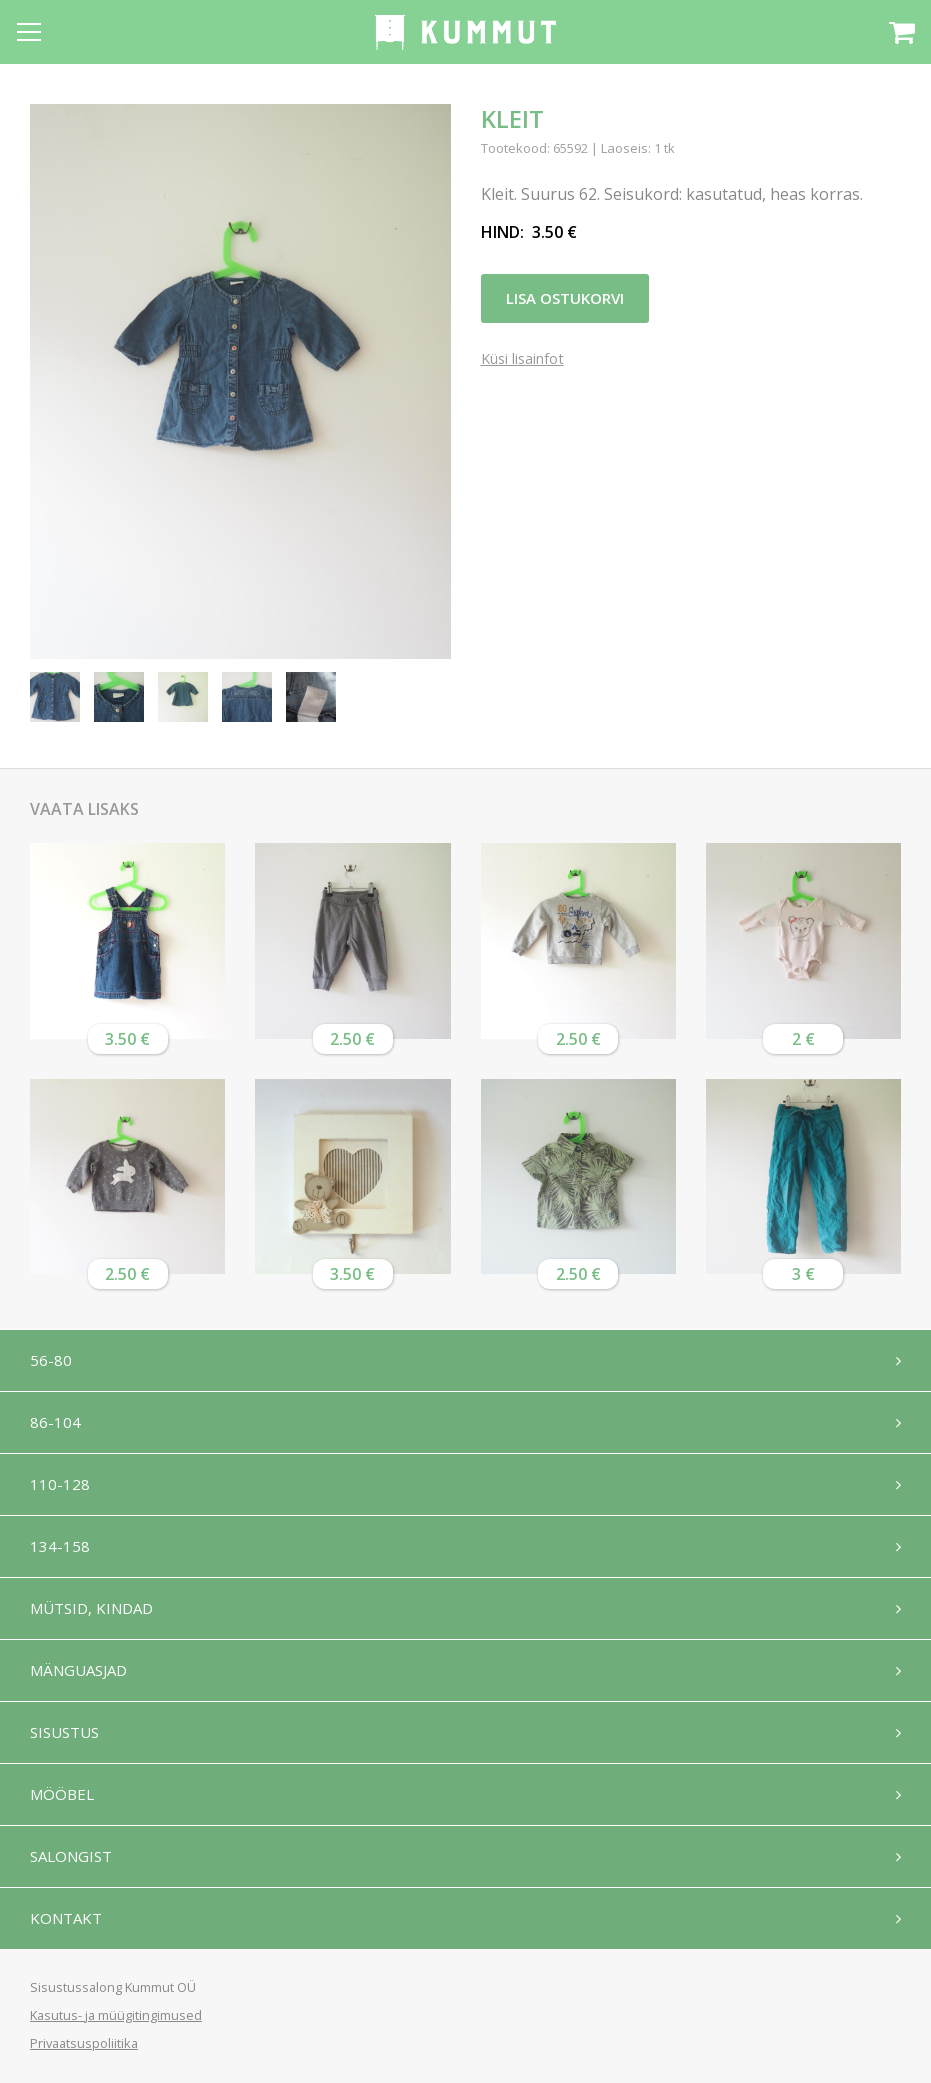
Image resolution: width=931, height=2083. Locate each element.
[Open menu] (29, 32)
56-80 (51, 1360)
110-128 (60, 1484)
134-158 (60, 1546)
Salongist (71, 1856)
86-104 (55, 1422)
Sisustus (64, 1732)
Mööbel (62, 1794)
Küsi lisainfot (522, 359)
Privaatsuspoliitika (84, 2043)
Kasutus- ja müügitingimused (116, 2015)
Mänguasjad (78, 1670)
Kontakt (66, 1918)
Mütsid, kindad (91, 1608)
